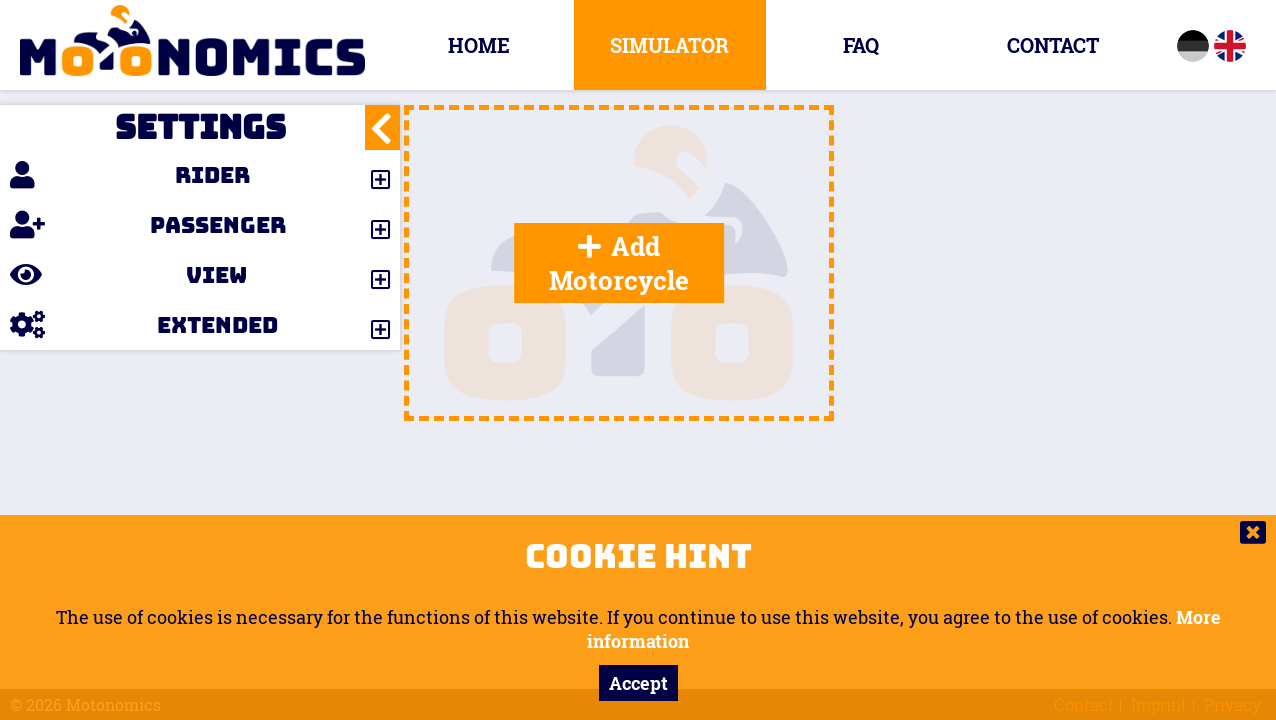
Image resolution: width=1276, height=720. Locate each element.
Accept (638, 683)
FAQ (861, 45)
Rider (130, 175)
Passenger (148, 225)
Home (479, 45)
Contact (1053, 45)
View (128, 275)
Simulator (669, 45)
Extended (144, 325)
